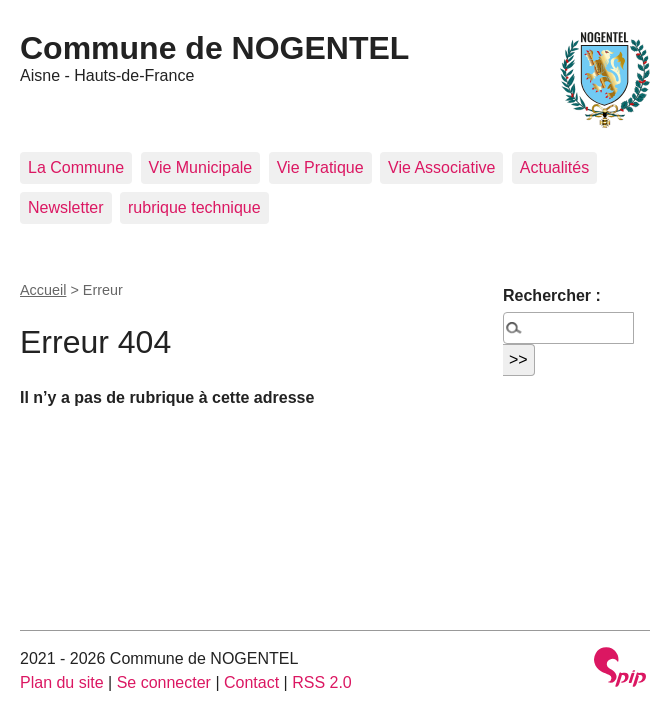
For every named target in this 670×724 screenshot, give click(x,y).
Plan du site (62, 682)
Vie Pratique (320, 167)
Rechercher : (552, 295)
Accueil (43, 290)
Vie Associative (441, 167)
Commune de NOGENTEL (214, 48)
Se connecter (164, 682)
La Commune (76, 167)
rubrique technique (194, 207)
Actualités (554, 167)
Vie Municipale (201, 167)
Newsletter (66, 207)
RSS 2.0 (322, 682)
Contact (251, 682)
